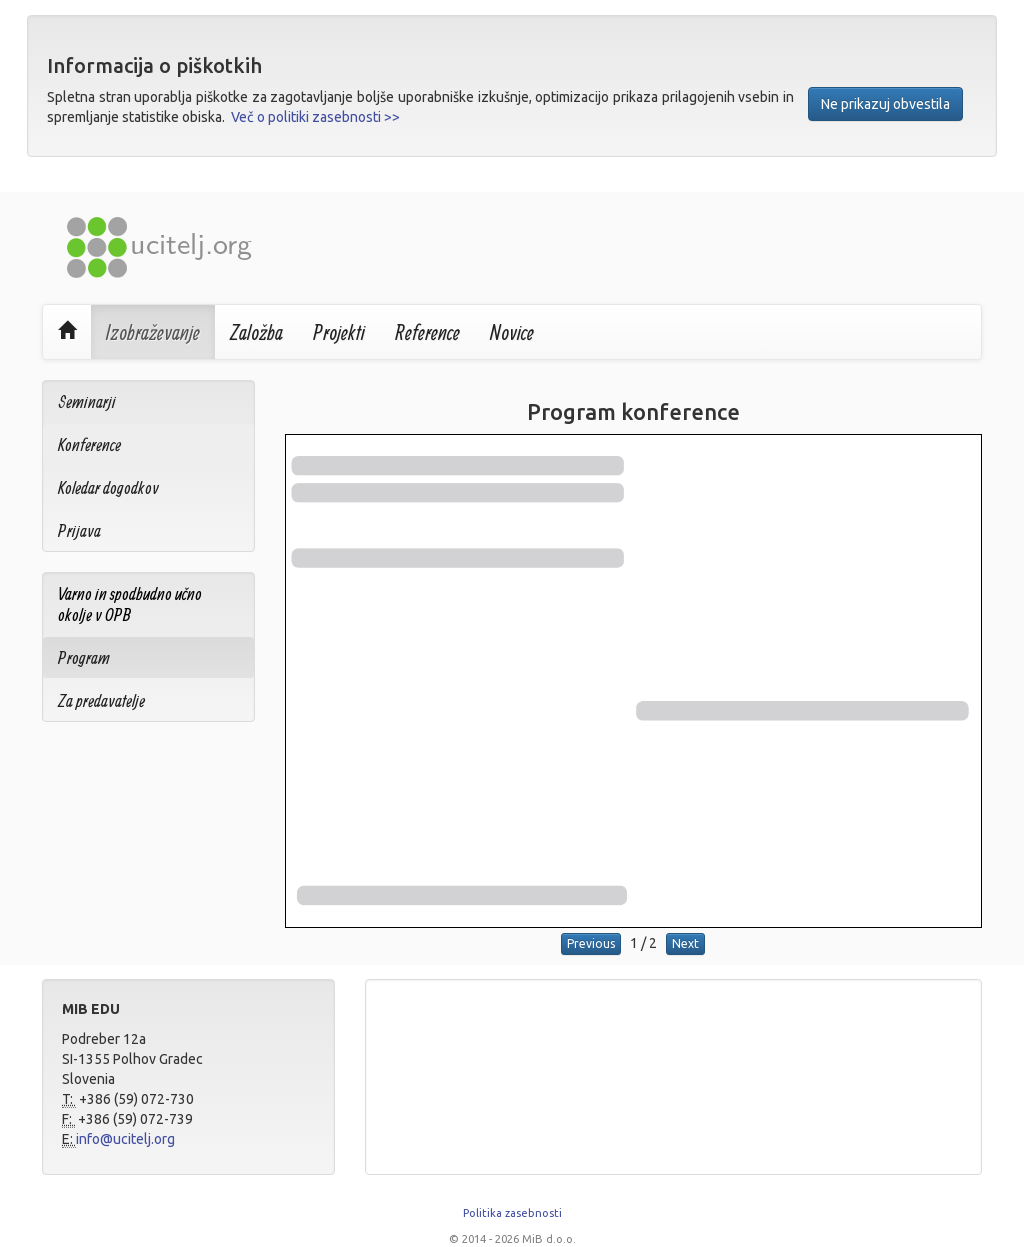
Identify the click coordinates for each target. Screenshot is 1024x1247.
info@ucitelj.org (125, 1139)
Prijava (79, 530)
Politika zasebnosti (512, 1213)
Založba (256, 332)
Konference (89, 444)
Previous (591, 943)
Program (84, 657)
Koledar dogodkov (108, 487)
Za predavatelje (101, 700)
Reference (427, 332)
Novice (512, 332)
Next (685, 943)
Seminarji (87, 401)
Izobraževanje (153, 332)
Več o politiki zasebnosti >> (315, 117)
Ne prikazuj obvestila (885, 104)
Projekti (339, 332)
